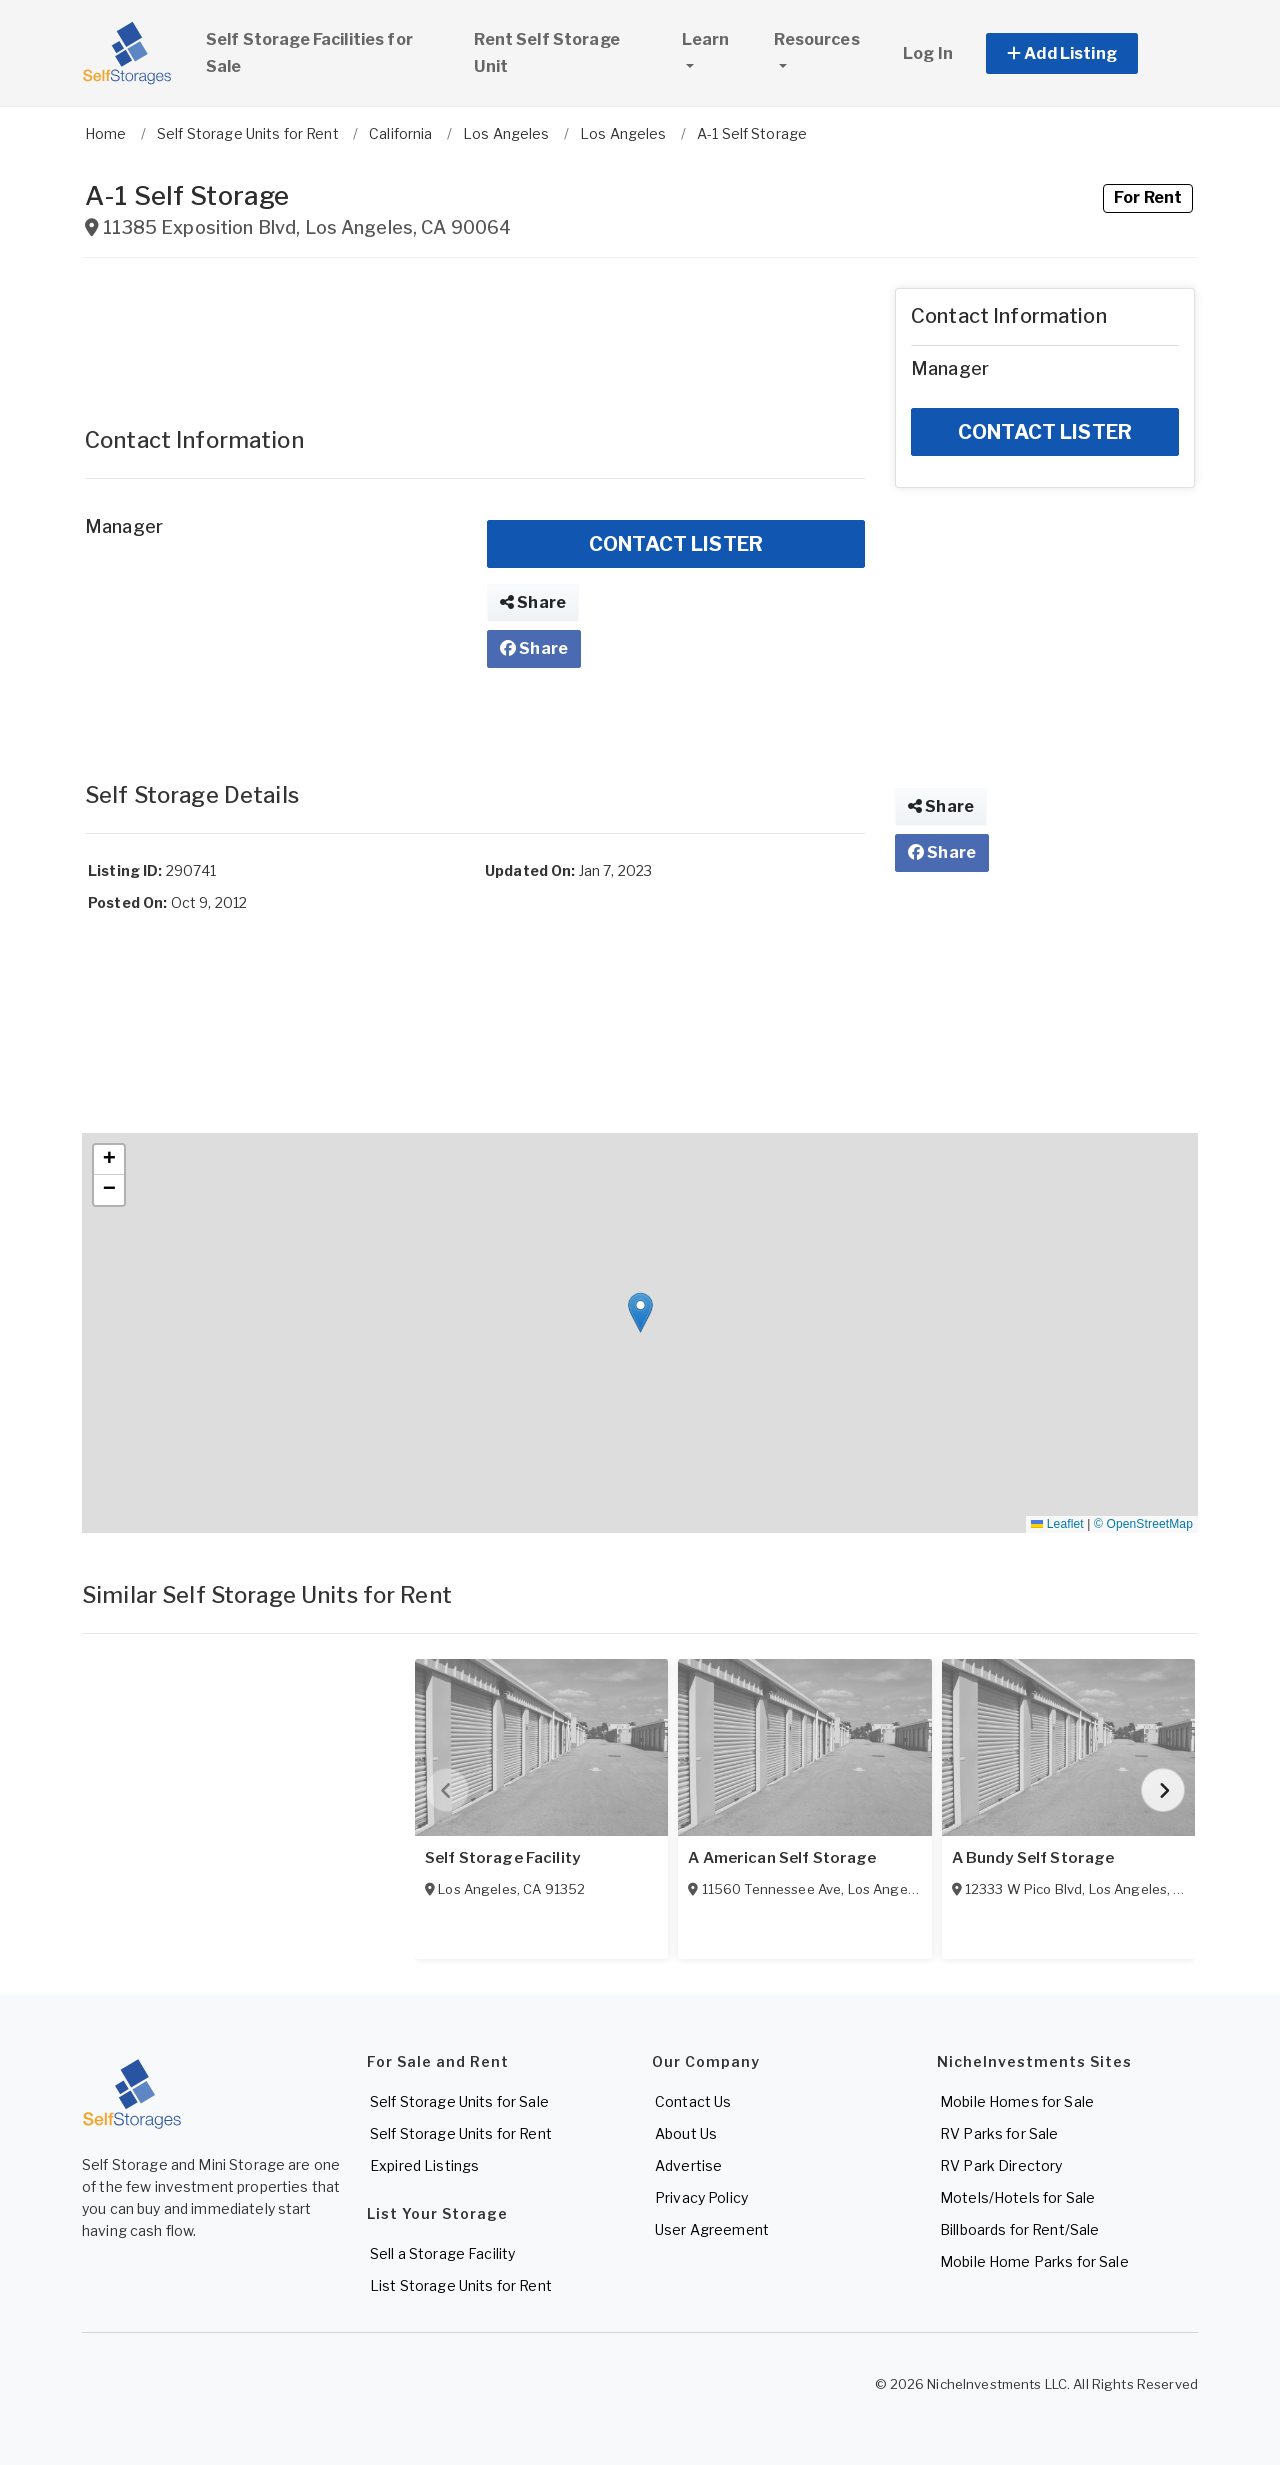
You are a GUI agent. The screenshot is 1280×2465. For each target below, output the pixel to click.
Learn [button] (719, 37)
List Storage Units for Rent (461, 2285)
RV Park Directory (1001, 2165)
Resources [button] (816, 39)
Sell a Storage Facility (442, 2253)
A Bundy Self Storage (1033, 1858)
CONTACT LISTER (676, 544)
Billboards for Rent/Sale (1019, 2229)
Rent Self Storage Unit (546, 53)
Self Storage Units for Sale (459, 2101)
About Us (686, 2133)
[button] (1084, 53)
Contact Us (693, 2101)
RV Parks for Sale (999, 2133)
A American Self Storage (782, 1858)
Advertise (688, 2165)
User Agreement (712, 2229)
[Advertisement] (475, 333)
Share (533, 602)
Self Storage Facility (502, 1858)
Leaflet (1057, 1524)
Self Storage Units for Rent (461, 2133)
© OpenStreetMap (1143, 1524)
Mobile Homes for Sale (1017, 2101)
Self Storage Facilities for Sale (309, 53)
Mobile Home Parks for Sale (1034, 2261)
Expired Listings (424, 2165)
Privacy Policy (701, 2197)
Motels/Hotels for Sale (1017, 2197)
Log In (928, 53)
